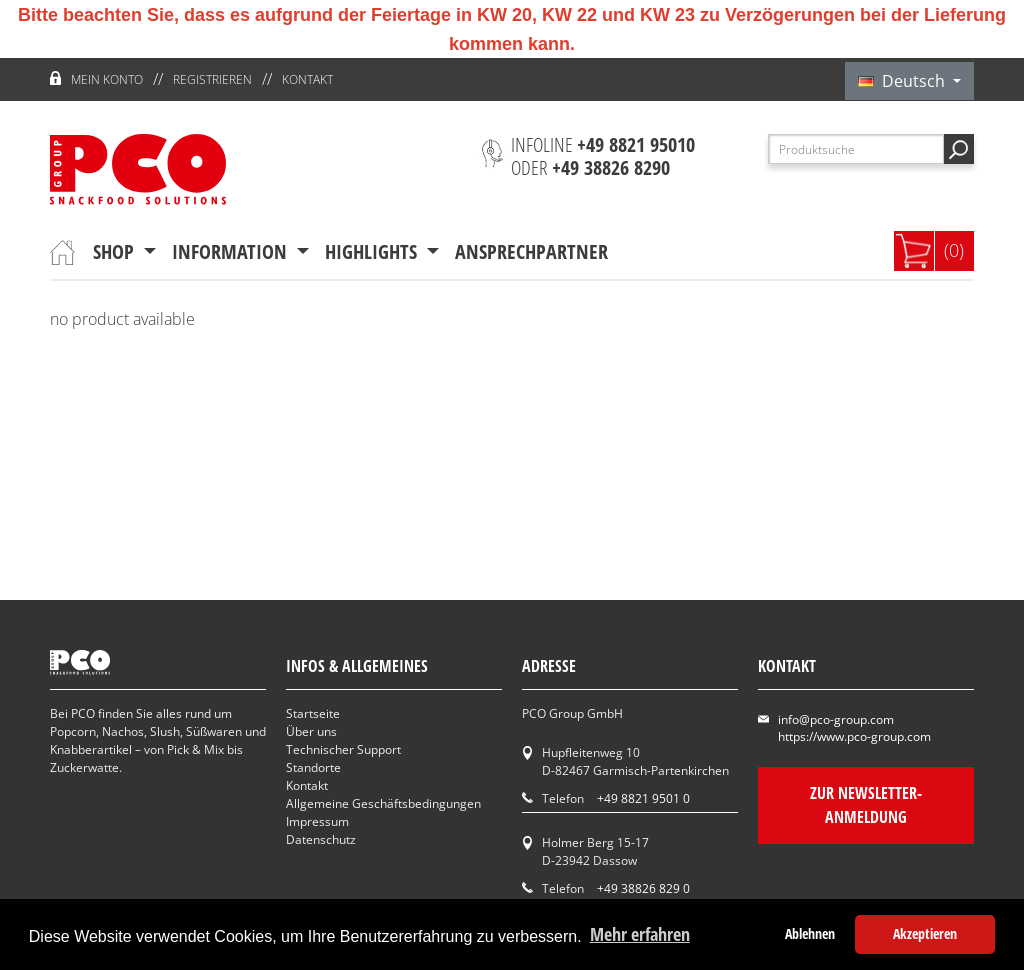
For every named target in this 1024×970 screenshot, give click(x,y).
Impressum (317, 821)
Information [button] (232, 251)
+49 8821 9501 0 (643, 798)
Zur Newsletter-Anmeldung (866, 805)
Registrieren (212, 79)
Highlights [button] (373, 251)
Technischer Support (343, 749)
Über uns (311, 731)
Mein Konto (107, 79)
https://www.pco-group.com (854, 736)
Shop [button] (116, 251)
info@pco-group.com (836, 719)
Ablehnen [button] (810, 933)
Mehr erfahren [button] (640, 934)
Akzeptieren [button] (925, 933)
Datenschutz (321, 839)
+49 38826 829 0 (643, 888)
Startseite (313, 713)
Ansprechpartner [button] (531, 251)
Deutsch (903, 81)
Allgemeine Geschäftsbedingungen (383, 803)
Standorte (313, 767)
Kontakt (307, 79)
